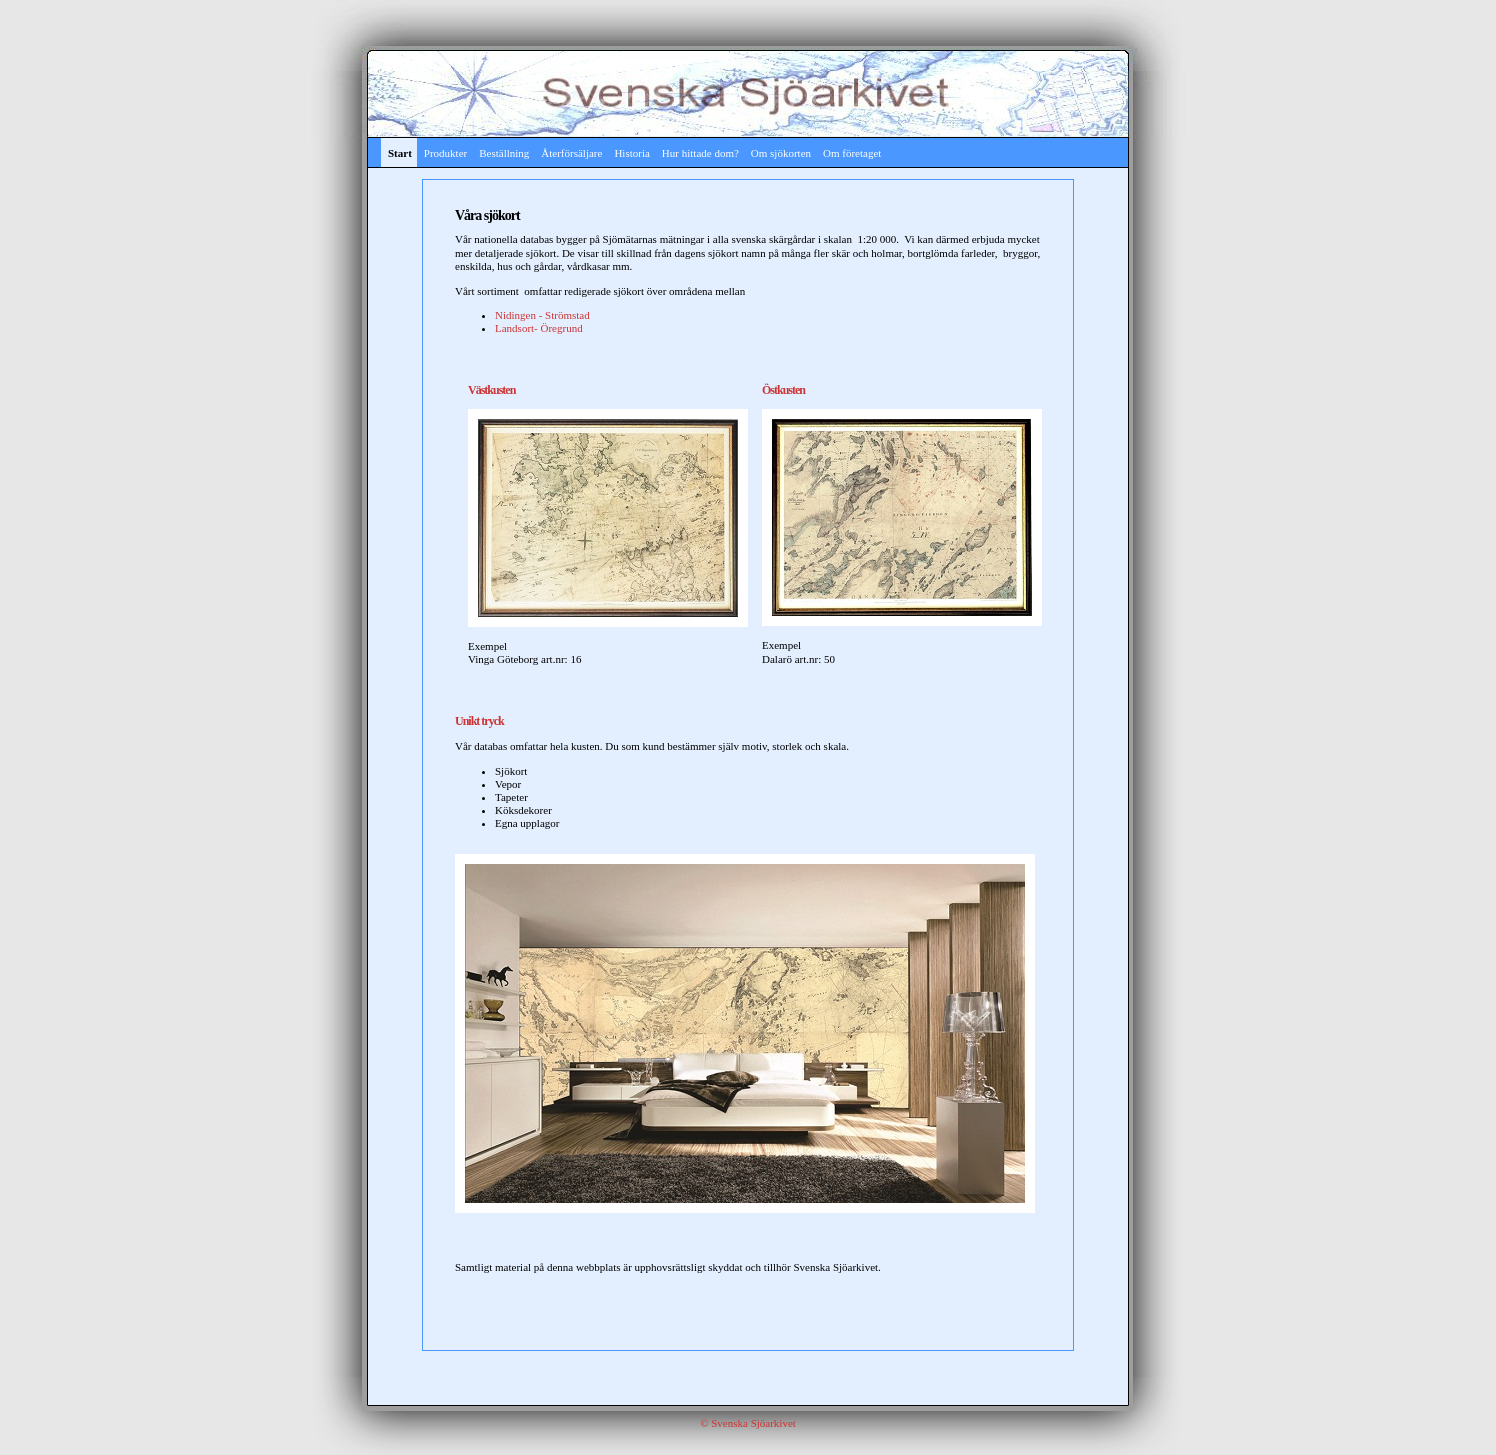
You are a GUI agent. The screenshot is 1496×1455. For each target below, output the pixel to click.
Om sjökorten (781, 153)
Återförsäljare (571, 153)
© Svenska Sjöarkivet (748, 1423)
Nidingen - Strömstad (542, 315)
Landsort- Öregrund (539, 328)
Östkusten (783, 390)
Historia (631, 153)
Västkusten (491, 390)
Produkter (445, 153)
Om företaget (852, 153)
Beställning (504, 153)
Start (400, 153)
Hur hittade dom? (700, 153)
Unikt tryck (479, 721)
